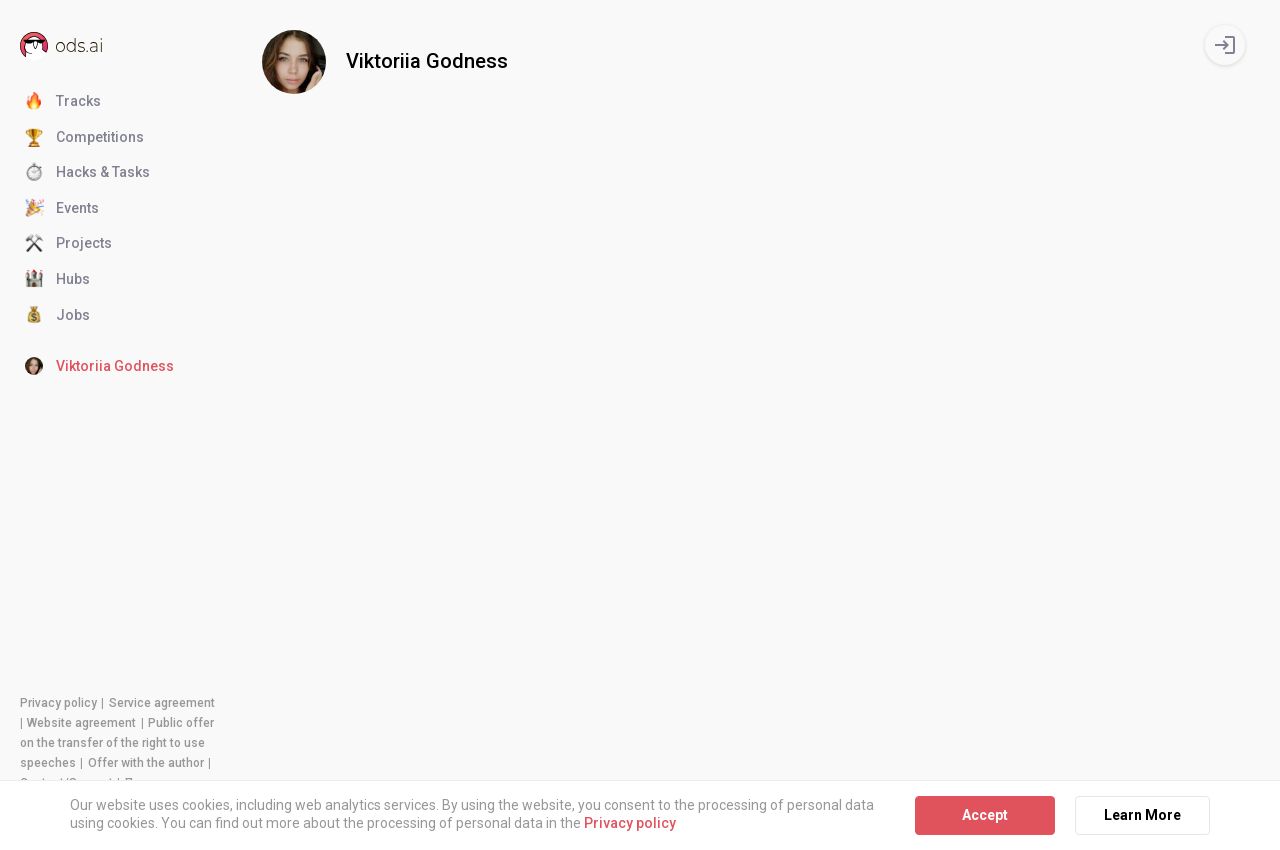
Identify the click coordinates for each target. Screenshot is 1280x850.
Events (62, 209)
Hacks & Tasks (87, 173)
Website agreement (81, 723)
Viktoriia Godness (99, 367)
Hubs (57, 280)
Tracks (63, 102)
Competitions (84, 138)
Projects (68, 244)
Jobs (57, 316)
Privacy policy (58, 703)
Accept (985, 815)
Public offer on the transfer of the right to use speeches (117, 743)
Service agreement (162, 703)
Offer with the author (146, 763)
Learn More (1142, 815)
